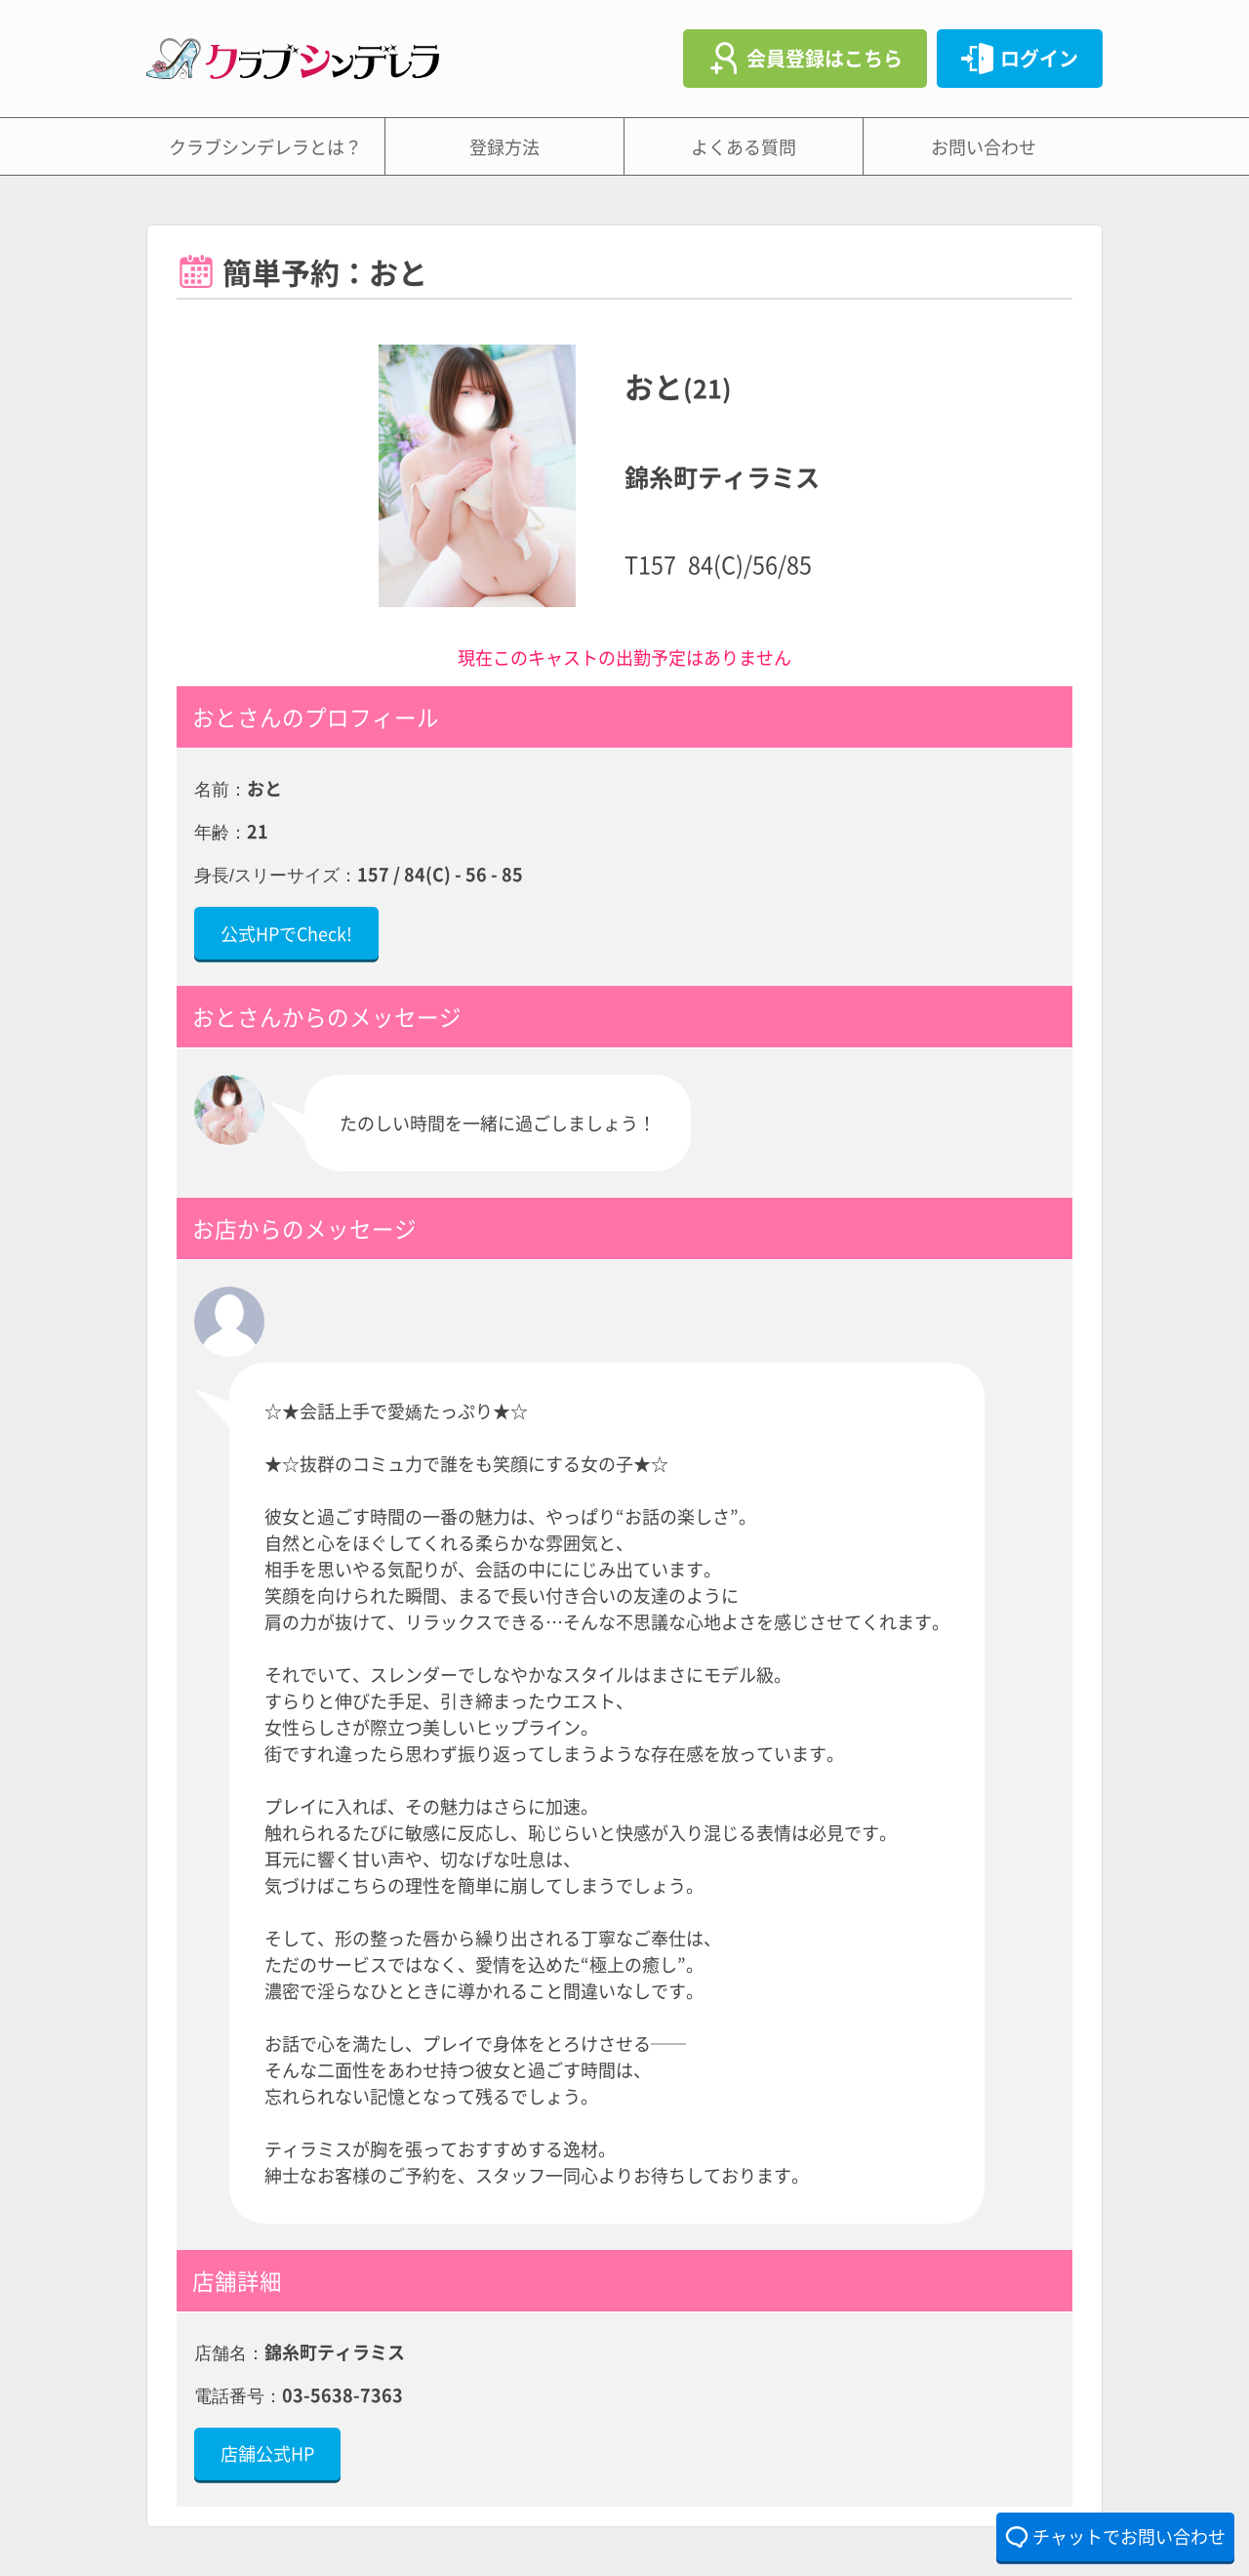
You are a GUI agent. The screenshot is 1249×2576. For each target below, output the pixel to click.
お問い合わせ (983, 146)
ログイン (1039, 58)
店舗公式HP (267, 2453)
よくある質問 (743, 146)
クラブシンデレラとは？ (265, 146)
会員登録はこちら (824, 58)
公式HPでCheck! (286, 933)
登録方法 (504, 146)
